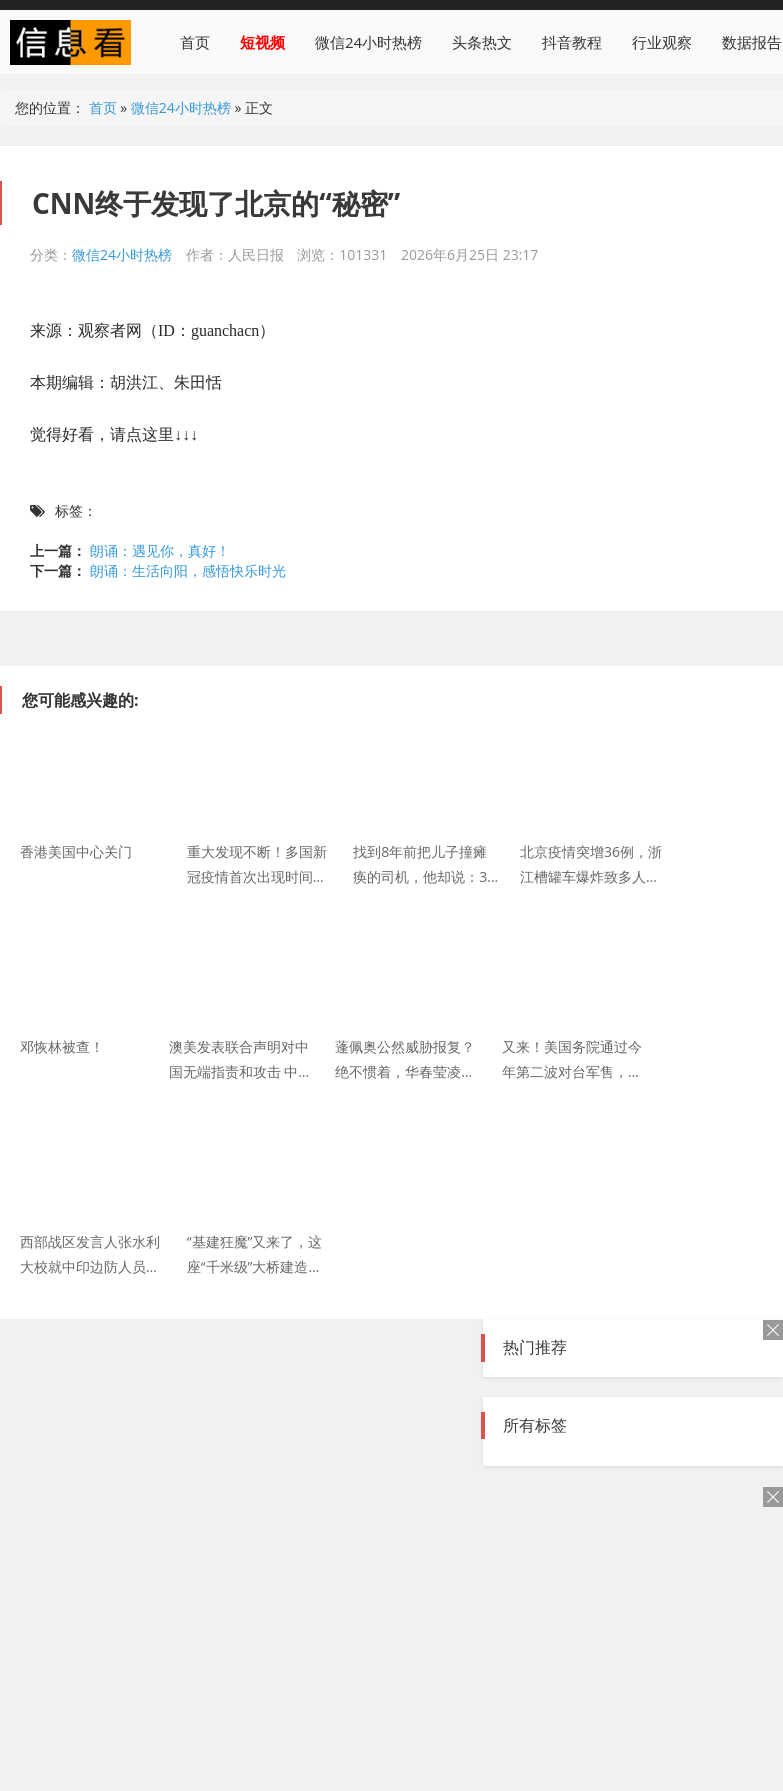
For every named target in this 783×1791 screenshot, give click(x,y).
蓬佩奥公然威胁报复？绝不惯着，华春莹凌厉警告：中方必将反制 (405, 1058)
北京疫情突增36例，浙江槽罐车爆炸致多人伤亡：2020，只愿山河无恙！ (592, 863)
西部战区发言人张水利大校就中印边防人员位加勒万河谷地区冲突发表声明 (90, 1253)
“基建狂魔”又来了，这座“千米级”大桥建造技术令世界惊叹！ (255, 1253)
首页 (195, 42)
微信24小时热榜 (368, 42)
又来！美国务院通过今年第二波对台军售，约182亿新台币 (572, 1058)
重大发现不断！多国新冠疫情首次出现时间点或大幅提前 (257, 863)
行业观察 (662, 42)
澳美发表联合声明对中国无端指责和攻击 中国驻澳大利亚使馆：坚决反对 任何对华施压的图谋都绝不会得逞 (241, 1058)
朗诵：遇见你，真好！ (160, 550)
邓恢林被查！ (62, 1046)
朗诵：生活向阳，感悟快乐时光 (188, 570)
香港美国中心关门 (76, 851)
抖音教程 (572, 42)
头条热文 (482, 42)
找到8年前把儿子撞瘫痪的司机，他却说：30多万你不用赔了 (424, 863)
